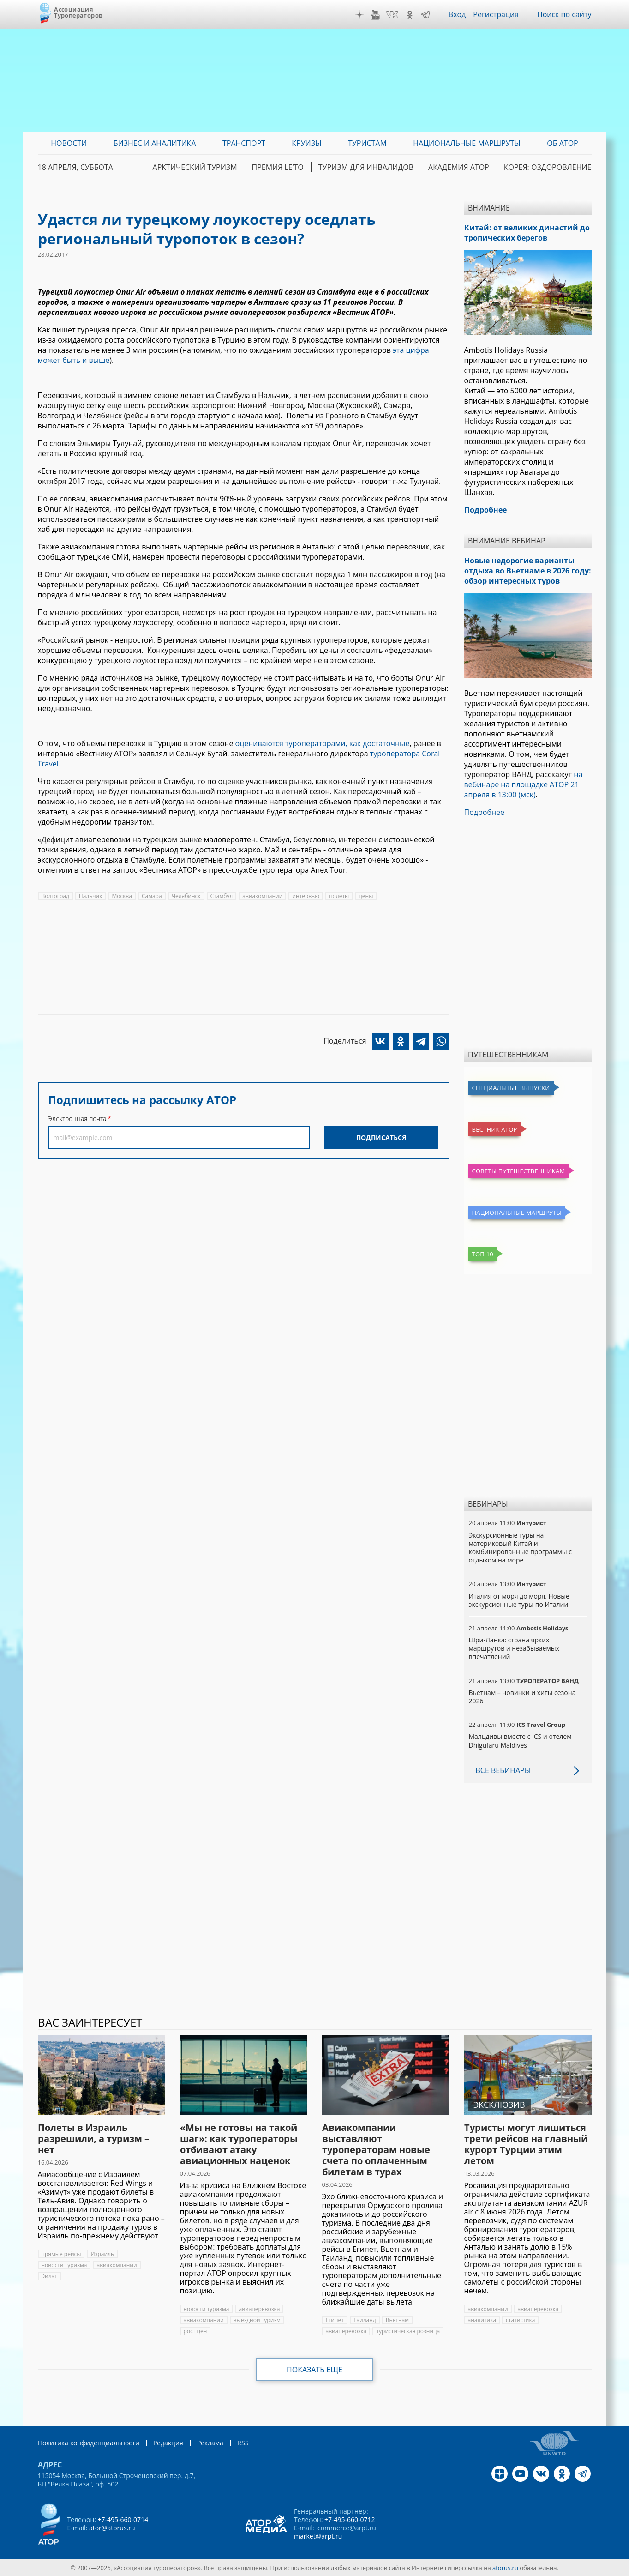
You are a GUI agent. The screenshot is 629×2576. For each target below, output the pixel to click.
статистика (520, 2320)
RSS (243, 2442)
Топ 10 (483, 1254)
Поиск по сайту (564, 14)
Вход (457, 14)
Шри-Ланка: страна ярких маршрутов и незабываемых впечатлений (514, 1648)
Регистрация (496, 14)
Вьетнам (397, 2320)
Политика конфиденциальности (88, 2442)
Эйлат (49, 2276)
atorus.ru (505, 2568)
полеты (339, 896)
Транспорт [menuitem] (243, 143)
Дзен (359, 14)
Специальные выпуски (511, 1088)
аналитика (482, 2320)
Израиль (102, 2254)
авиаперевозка (259, 2309)
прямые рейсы (61, 2254)
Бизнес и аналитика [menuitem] (155, 143)
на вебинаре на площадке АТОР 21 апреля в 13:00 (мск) (523, 784)
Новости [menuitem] (69, 143)
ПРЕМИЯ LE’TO (278, 167)
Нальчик (90, 896)
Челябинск (186, 896)
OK (409, 15)
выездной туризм (257, 2320)
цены (366, 896)
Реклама (210, 2442)
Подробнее (484, 812)
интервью (305, 896)
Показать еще (314, 2370)
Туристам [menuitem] (367, 143)
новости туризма (64, 2265)
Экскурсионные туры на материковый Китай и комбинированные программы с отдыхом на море (520, 1548)
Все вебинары (503, 1770)
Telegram (425, 14)
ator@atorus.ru (112, 2527)
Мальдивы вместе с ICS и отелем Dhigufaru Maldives (520, 1740)
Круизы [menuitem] (306, 143)
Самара (152, 896)
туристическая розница (408, 2331)
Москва (122, 896)
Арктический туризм (195, 167)
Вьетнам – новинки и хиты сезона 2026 (522, 1696)
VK (392, 14)
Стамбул (221, 896)
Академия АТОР (458, 167)
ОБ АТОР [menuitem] (562, 143)
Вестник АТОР (494, 1129)
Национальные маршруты (517, 1212)
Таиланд (364, 2320)
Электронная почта (77, 1118)
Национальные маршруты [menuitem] (467, 143)
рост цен (195, 2331)
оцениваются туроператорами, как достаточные (322, 743)
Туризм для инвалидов (365, 167)
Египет (335, 2320)
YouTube (375, 15)
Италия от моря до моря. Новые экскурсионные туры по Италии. (519, 1600)
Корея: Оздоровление (548, 167)
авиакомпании (262, 896)
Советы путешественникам (518, 1171)
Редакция (168, 2442)
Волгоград (55, 896)
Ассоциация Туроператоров (78, 12)
